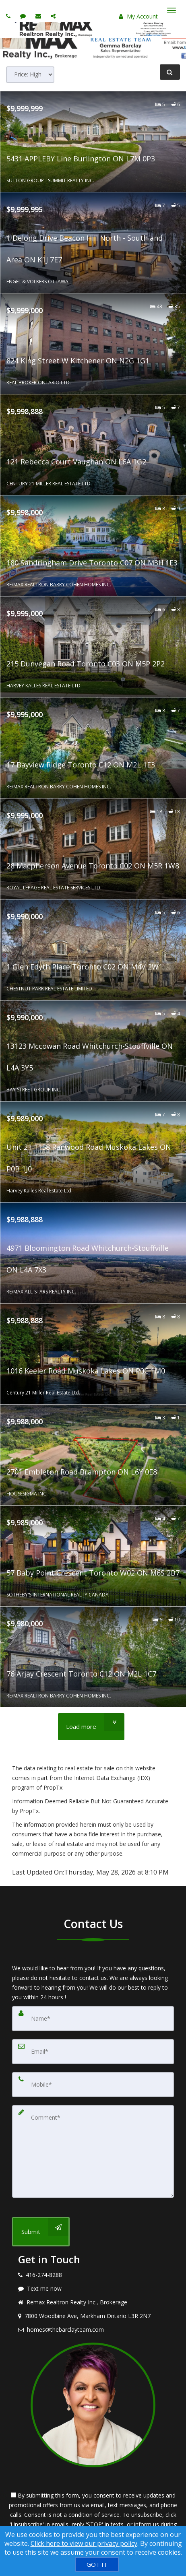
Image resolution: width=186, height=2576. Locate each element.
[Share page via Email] (54, 16)
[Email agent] (39, 16)
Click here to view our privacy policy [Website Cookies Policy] (84, 2543)
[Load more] (91, 1726)
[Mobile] (93, 2084)
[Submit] (41, 2231)
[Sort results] (30, 74)
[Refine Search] (170, 72)
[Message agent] (93, 2288)
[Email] (93, 2051)
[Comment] (93, 2151)
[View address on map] (93, 2316)
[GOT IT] (97, 2564)
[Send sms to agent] (24, 16)
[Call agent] (9, 16)
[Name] (93, 2018)
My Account (138, 16)
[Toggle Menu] (171, 10)
